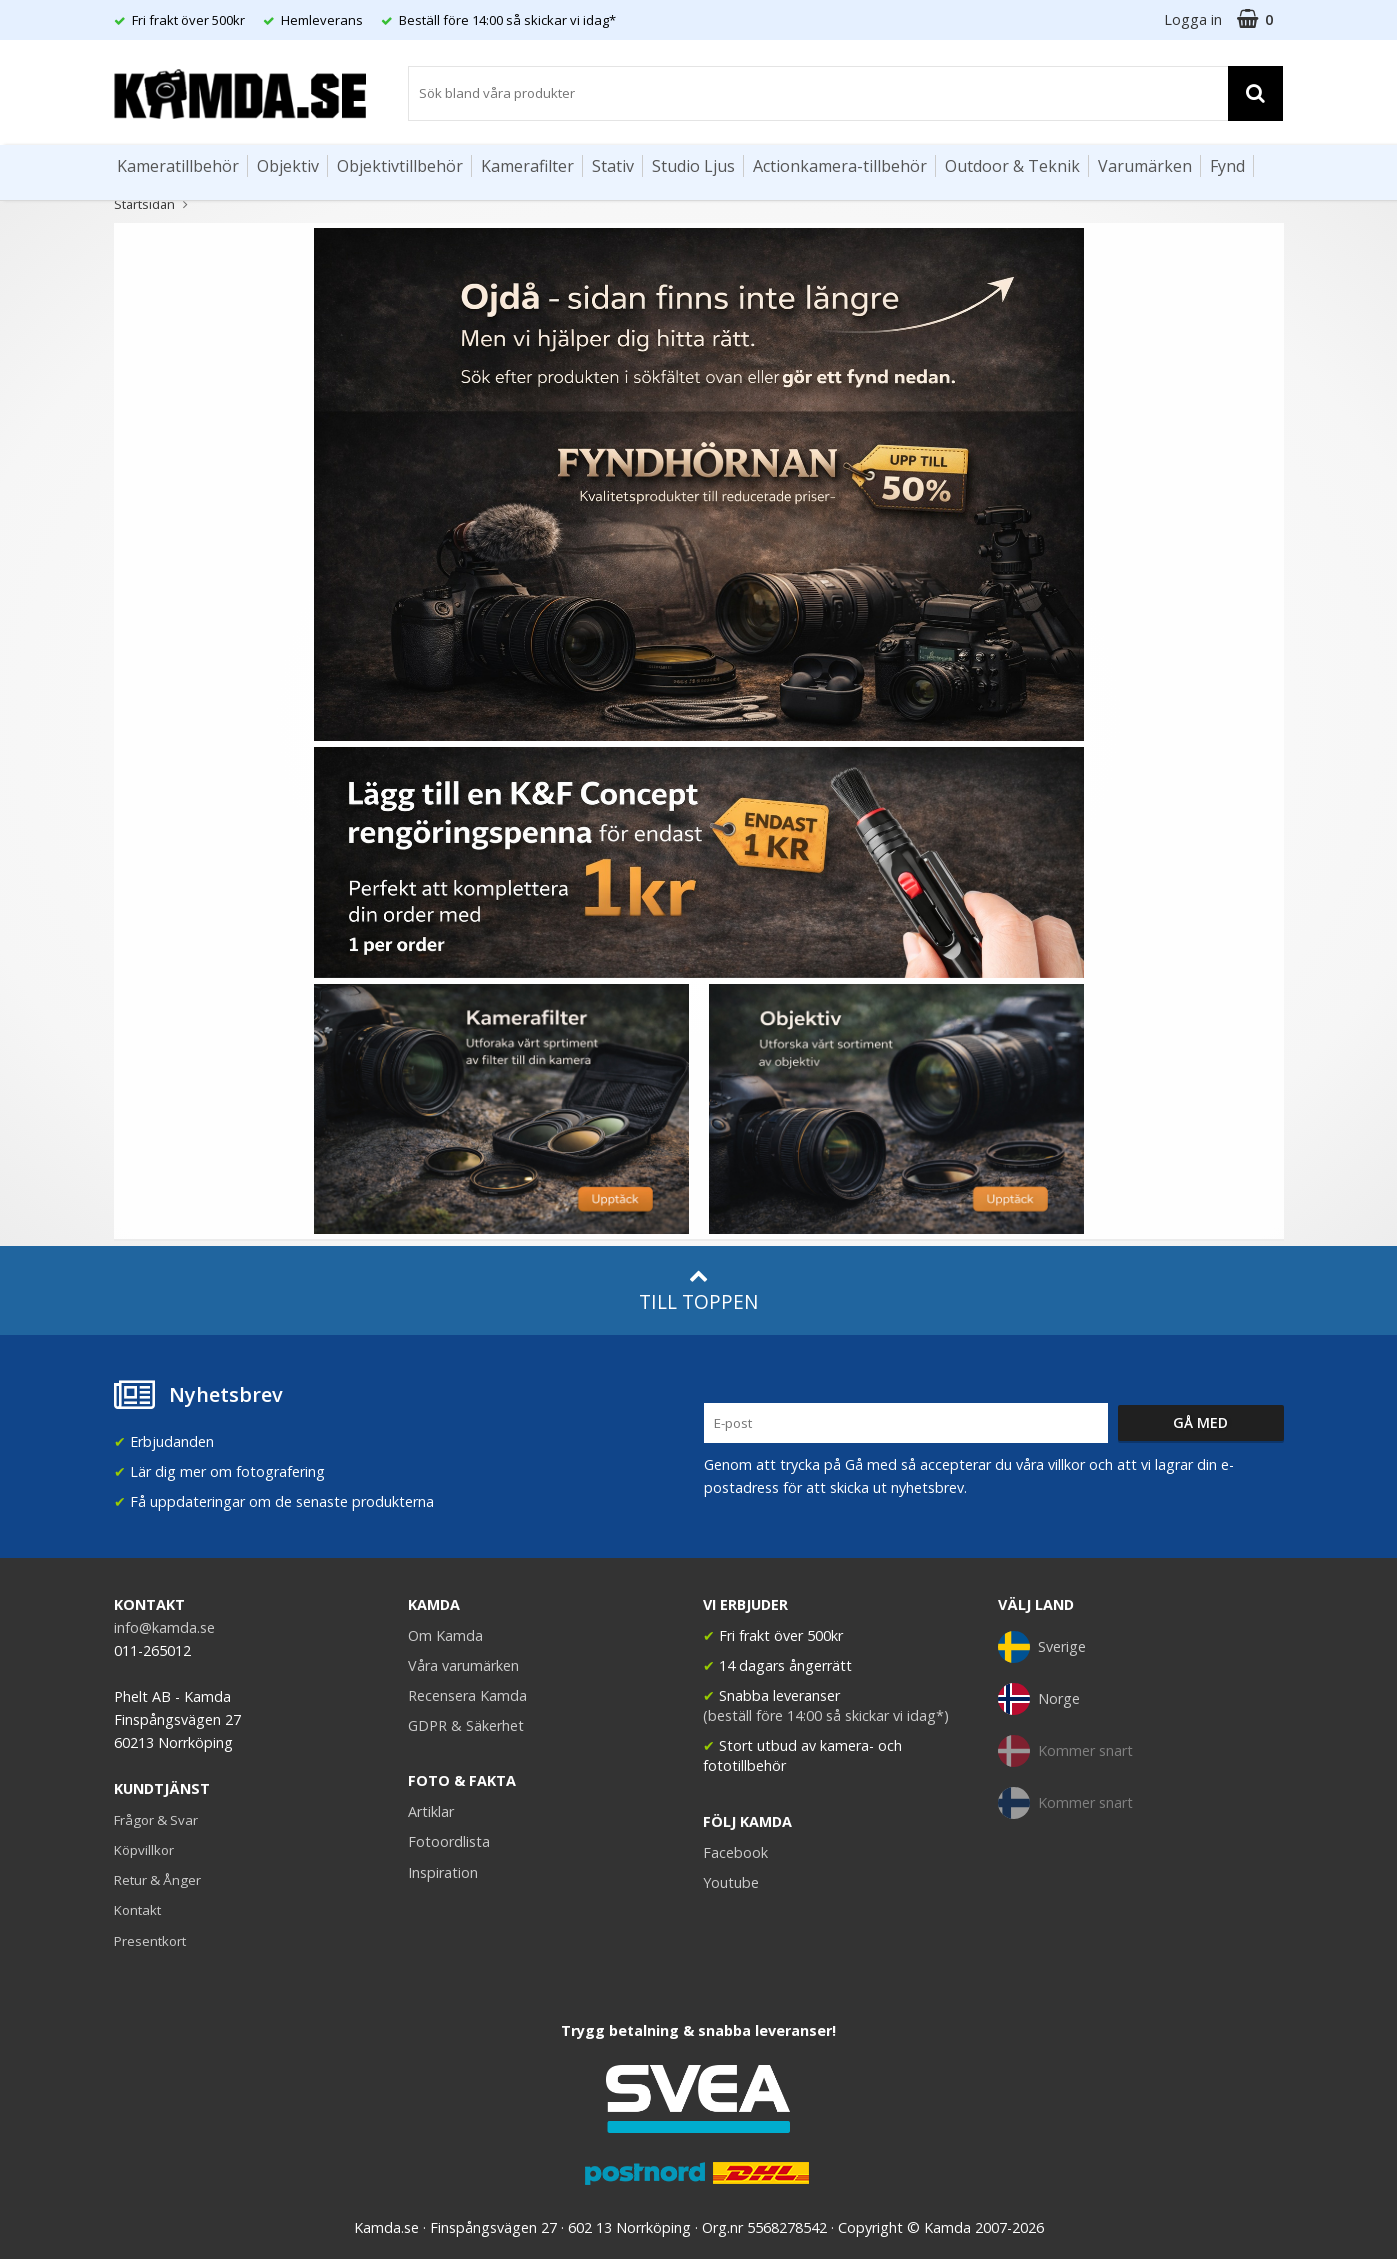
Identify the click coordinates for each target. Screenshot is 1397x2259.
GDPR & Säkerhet (466, 1725)
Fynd (1227, 166)
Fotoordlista (449, 1841)
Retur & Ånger (157, 1880)
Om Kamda (445, 1635)
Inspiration (443, 1872)
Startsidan (144, 204)
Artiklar (431, 1811)
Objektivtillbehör (400, 166)
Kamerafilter (527, 166)
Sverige (1042, 1647)
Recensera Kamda (467, 1695)
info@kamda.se (164, 1627)
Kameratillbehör (178, 166)
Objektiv (288, 166)
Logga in (1193, 19)
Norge (1039, 1699)
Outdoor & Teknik (1012, 166)
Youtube (731, 1882)
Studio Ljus (693, 166)
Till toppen (698, 1290)
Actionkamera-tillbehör (840, 166)
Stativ (613, 166)
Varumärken (1145, 166)
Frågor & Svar (156, 1820)
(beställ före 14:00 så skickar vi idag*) (826, 1715)
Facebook (735, 1852)
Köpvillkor (144, 1850)
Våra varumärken (463, 1665)
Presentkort (150, 1941)
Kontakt (137, 1910)
